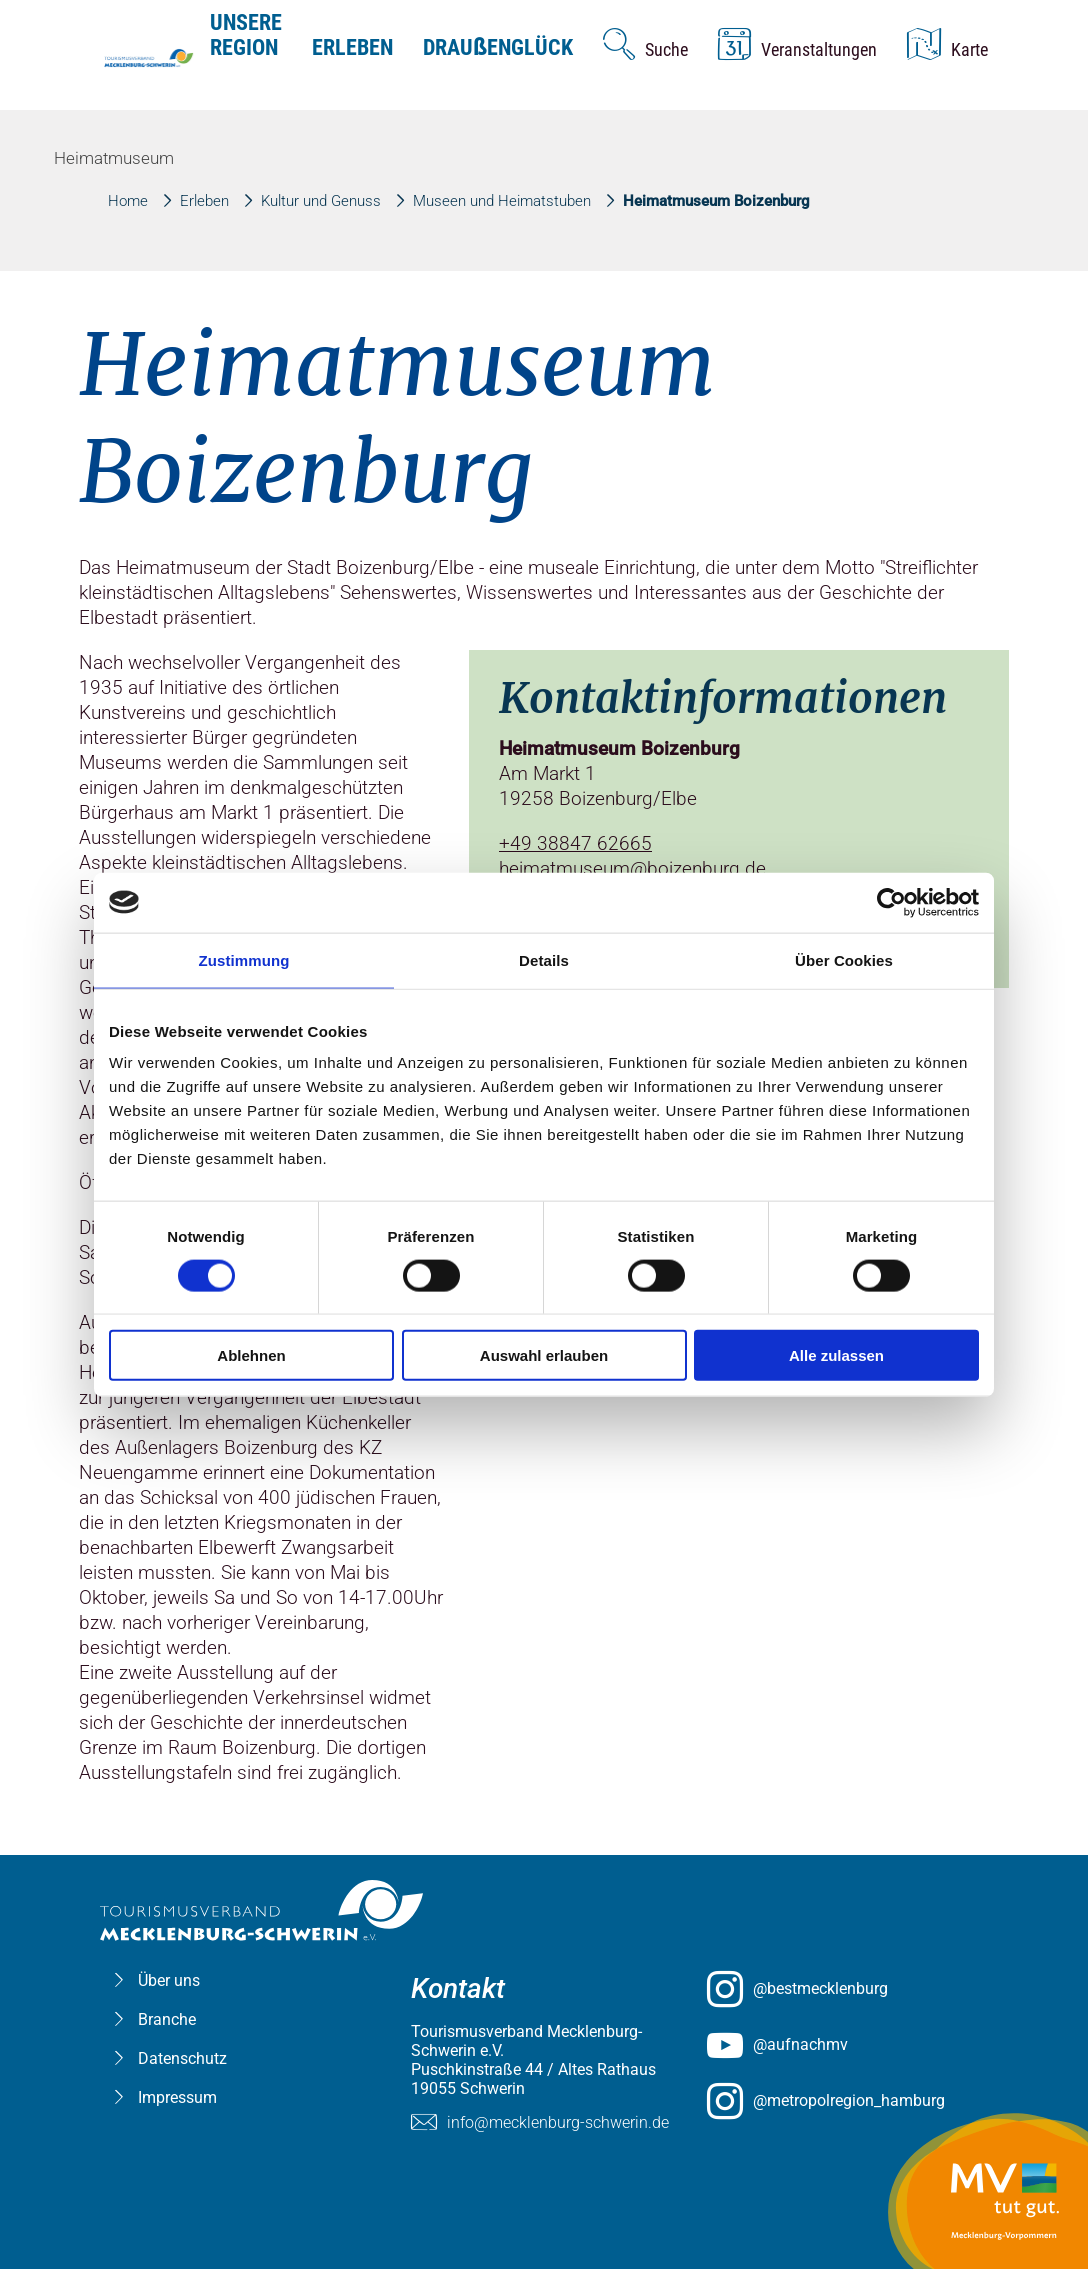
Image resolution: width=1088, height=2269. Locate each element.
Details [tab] (544, 959)
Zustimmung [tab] (244, 959)
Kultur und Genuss (321, 201)
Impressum (177, 2097)
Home (128, 201)
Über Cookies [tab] (844, 959)
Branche (167, 2019)
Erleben (352, 47)
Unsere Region (246, 35)
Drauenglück (498, 47)
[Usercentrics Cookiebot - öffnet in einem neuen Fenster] (891, 902)
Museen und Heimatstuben (502, 201)
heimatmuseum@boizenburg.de (632, 868)
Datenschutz (182, 2058)
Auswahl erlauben (544, 1355)
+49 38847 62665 (575, 843)
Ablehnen (251, 1355)
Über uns (169, 1980)
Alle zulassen (836, 1355)
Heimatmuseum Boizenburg (716, 201)
